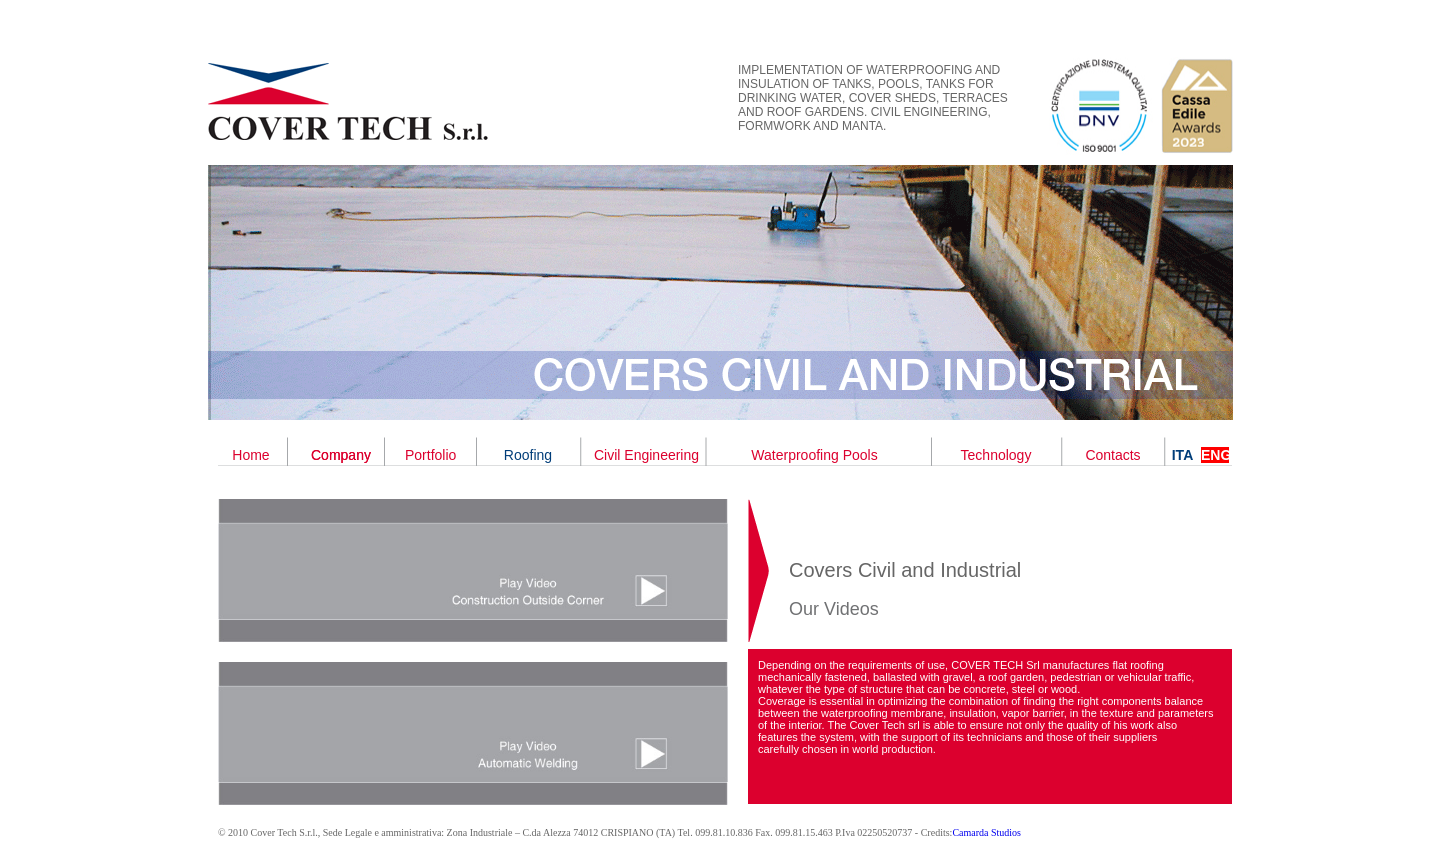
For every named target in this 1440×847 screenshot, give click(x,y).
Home (250, 455)
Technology (996, 455)
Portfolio (430, 455)
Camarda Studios (986, 832)
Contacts (1112, 455)
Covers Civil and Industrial (905, 570)
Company (341, 455)
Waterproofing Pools (814, 455)
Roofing (528, 455)
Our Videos (834, 609)
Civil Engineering (646, 455)
